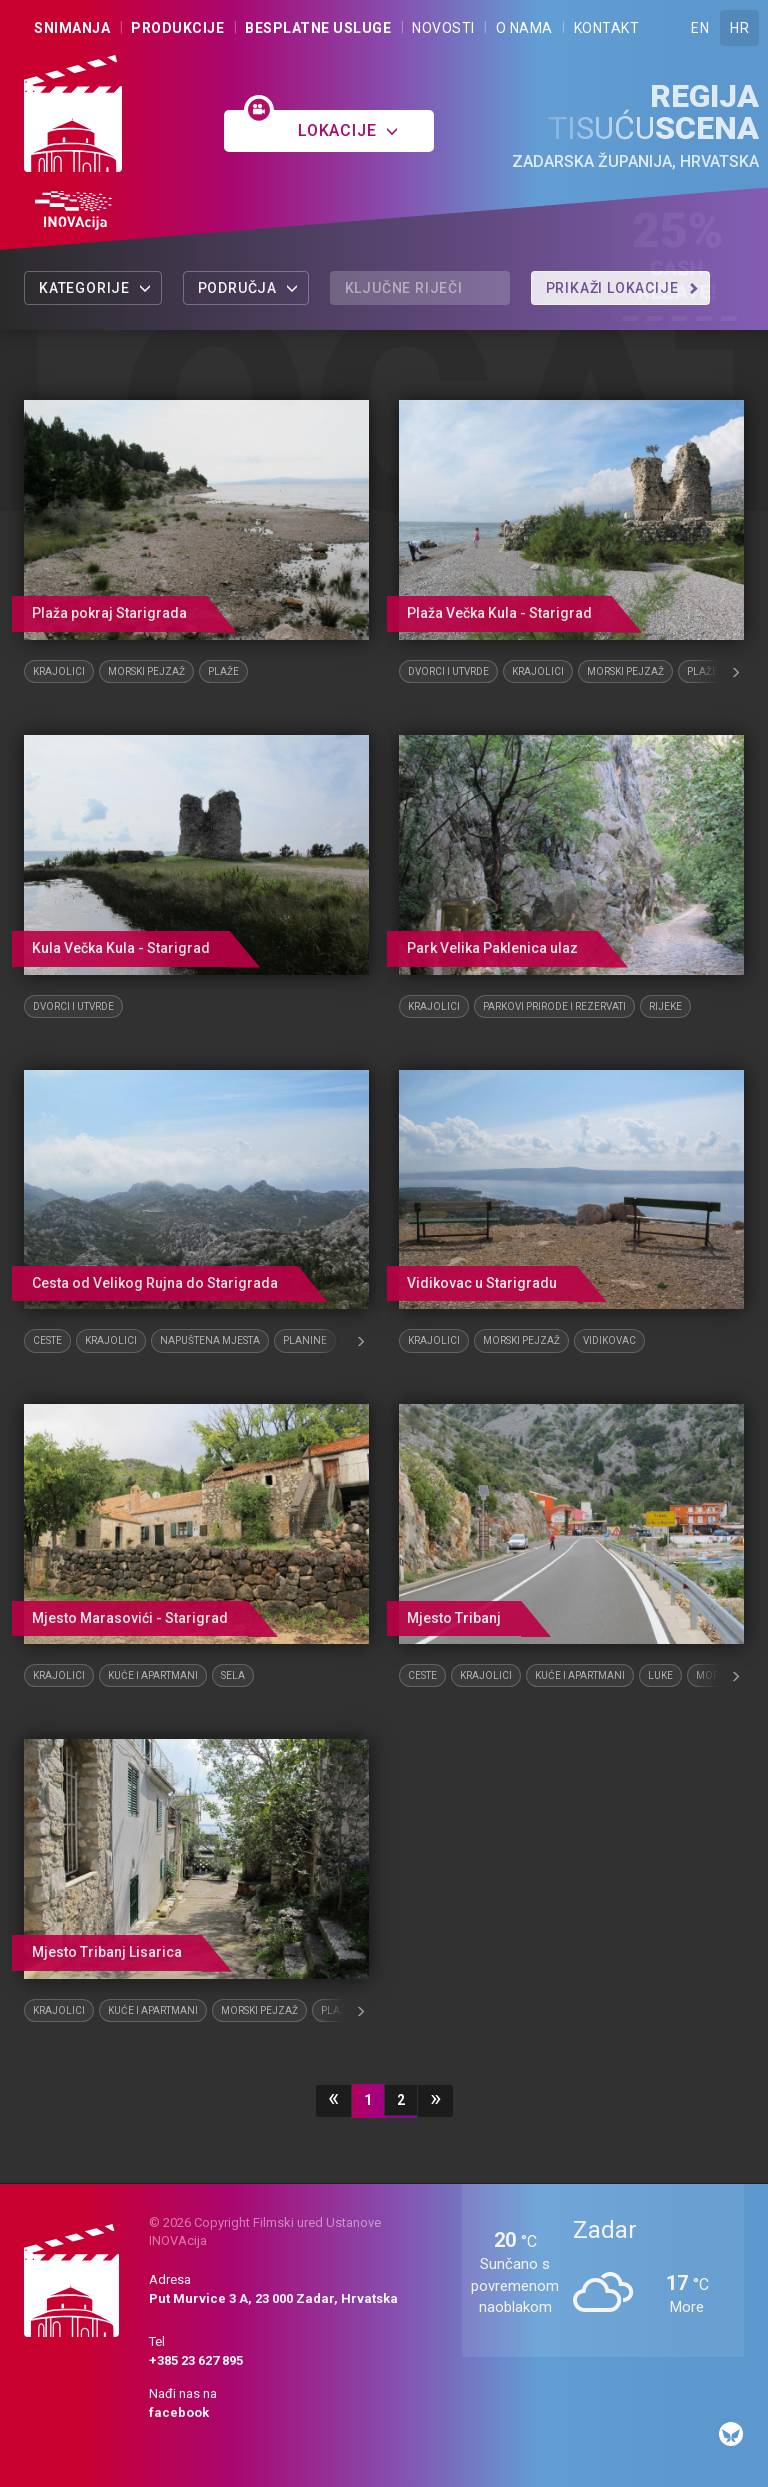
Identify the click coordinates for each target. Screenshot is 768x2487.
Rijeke (665, 1006)
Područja (248, 288)
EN (700, 28)
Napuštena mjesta (210, 1340)
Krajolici (59, 671)
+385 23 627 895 (196, 2360)
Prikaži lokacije (623, 288)
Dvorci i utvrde (448, 671)
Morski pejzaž (146, 671)
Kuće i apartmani (153, 1675)
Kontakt (607, 28)
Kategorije (95, 288)
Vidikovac (609, 1340)
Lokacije (348, 130)
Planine (305, 1340)
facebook (179, 2412)
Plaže (223, 671)
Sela (233, 1675)
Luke (660, 1675)
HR (739, 28)
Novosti (443, 28)
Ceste (47, 1340)
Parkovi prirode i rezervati (554, 1006)
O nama (524, 28)
